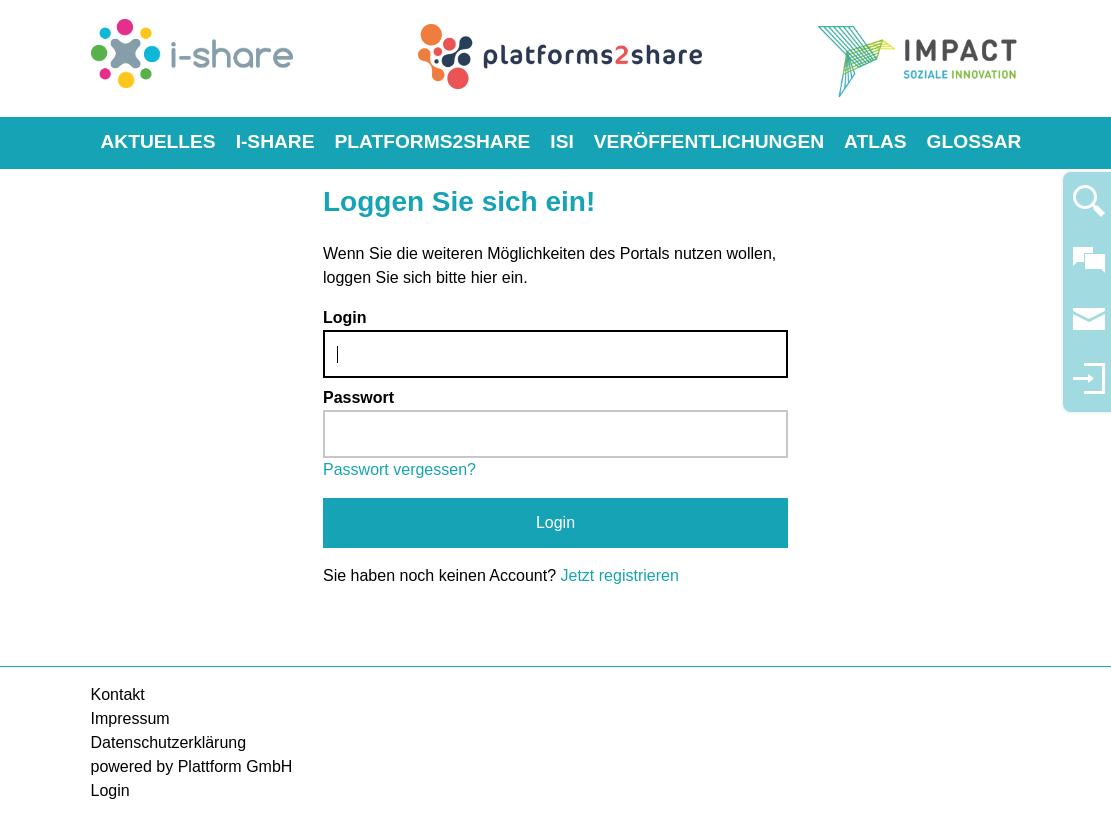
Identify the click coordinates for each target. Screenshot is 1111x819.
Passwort (358, 397)
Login (345, 317)
